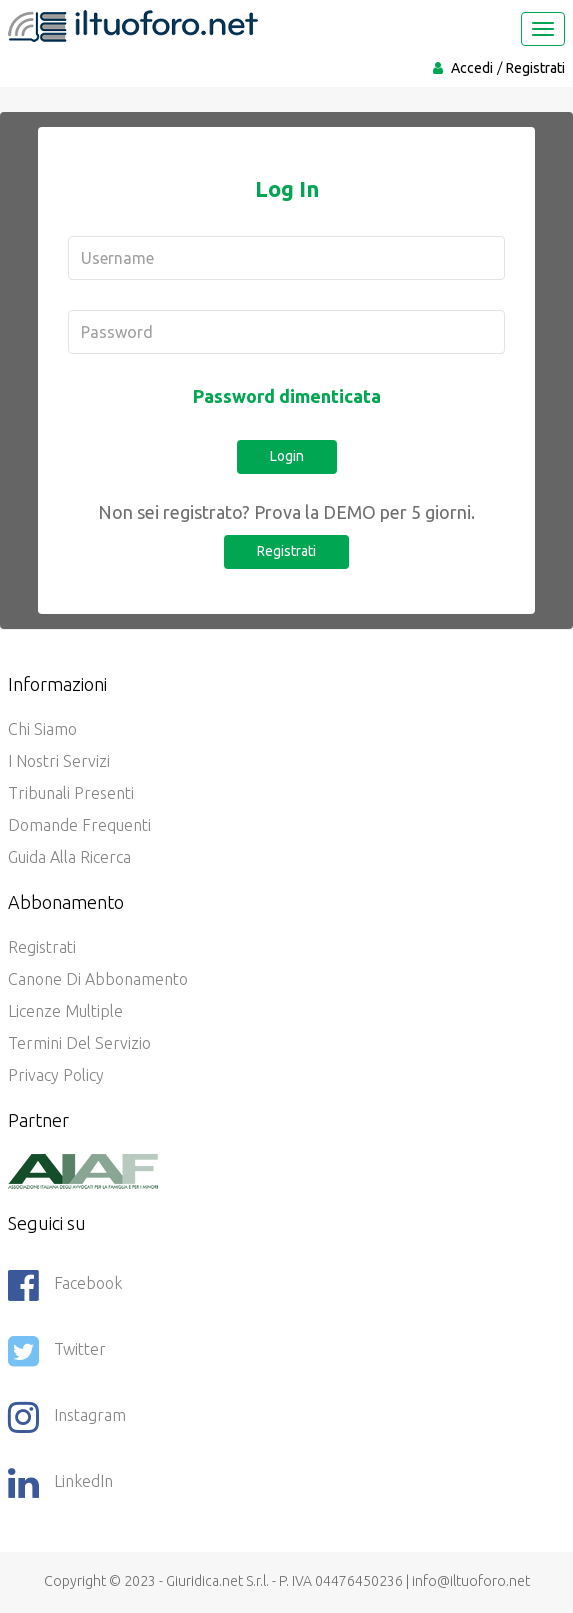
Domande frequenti (79, 825)
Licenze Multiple (65, 1011)
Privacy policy (56, 1075)
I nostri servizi (59, 761)
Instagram (67, 1417)
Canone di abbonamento (98, 979)
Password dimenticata (287, 396)
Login (287, 456)
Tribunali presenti (71, 793)
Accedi (472, 68)
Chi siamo (42, 729)
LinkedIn (60, 1483)
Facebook (65, 1285)
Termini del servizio (79, 1043)
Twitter (57, 1351)
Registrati (535, 68)
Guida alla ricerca (69, 857)
